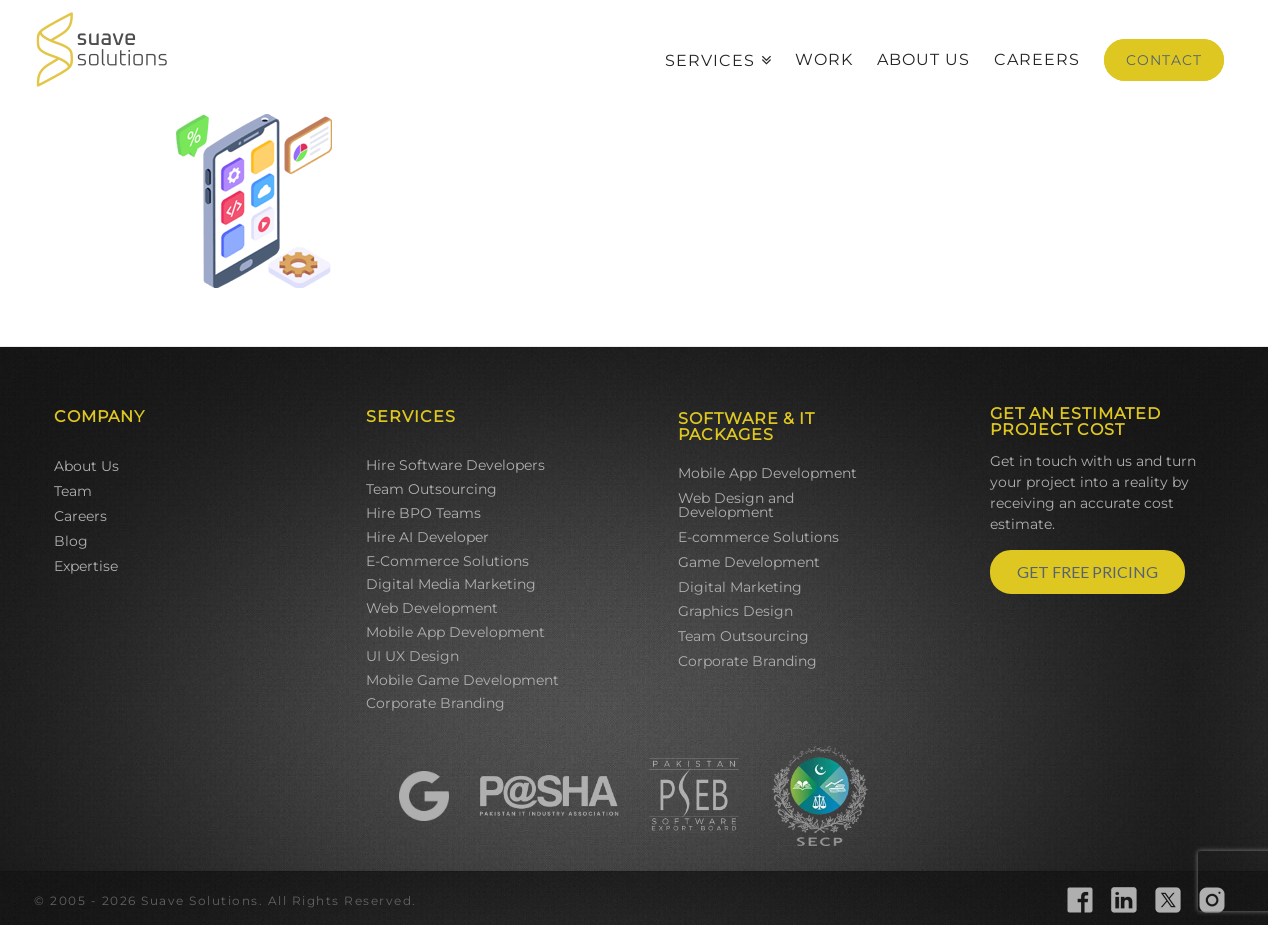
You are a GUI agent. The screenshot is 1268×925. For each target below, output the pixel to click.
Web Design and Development (736, 505)
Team (73, 491)
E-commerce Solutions (758, 537)
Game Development (749, 562)
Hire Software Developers (455, 465)
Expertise (86, 566)
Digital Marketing (740, 587)
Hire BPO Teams (423, 513)
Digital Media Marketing (451, 584)
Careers (80, 516)
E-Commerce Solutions (447, 561)
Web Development (432, 608)
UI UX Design (412, 656)
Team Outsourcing (431, 489)
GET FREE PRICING (1087, 571)
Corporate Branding (435, 703)
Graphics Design (735, 611)
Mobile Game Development (462, 680)
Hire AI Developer (427, 537)
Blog (71, 541)
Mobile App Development (455, 632)
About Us (86, 466)
